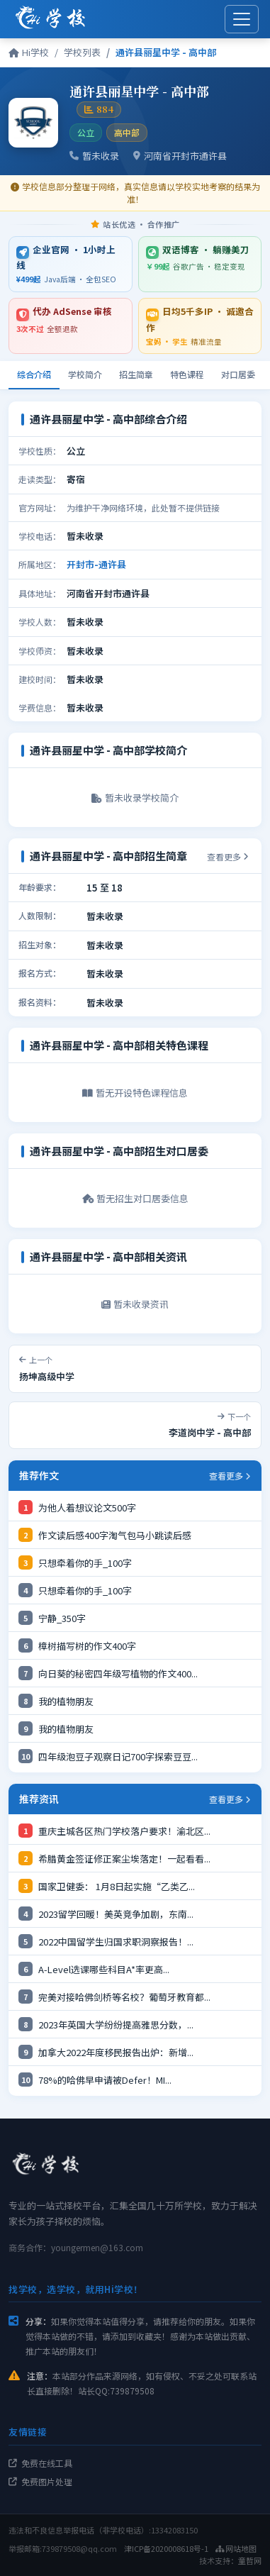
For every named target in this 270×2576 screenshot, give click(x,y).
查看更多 (228, 856)
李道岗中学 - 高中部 (210, 1432)
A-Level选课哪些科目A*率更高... (103, 1969)
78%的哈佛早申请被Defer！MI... (104, 2080)
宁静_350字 (62, 1618)
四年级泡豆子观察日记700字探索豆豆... (118, 1756)
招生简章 (136, 374)
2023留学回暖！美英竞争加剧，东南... (115, 1914)
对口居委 (238, 374)
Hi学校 (29, 52)
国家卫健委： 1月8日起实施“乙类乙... (116, 1886)
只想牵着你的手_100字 (85, 1563)
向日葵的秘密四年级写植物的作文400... (118, 1673)
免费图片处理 (40, 2481)
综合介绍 (34, 374)
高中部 (127, 132)
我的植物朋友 (66, 1701)
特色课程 (187, 374)
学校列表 (82, 52)
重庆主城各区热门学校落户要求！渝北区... (124, 1831)
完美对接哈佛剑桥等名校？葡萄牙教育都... (124, 1997)
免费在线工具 (40, 2463)
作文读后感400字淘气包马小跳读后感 (114, 1535)
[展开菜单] (242, 19)
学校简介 (85, 374)
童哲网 (249, 2560)
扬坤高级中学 (46, 1376)
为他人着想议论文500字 (87, 1507)
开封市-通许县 (96, 564)
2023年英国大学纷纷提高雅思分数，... (115, 2024)
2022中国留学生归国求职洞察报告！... (115, 1941)
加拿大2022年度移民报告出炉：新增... (115, 2052)
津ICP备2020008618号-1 (166, 2548)
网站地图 (236, 2548)
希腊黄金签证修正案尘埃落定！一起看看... (124, 1858)
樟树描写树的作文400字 (87, 1646)
